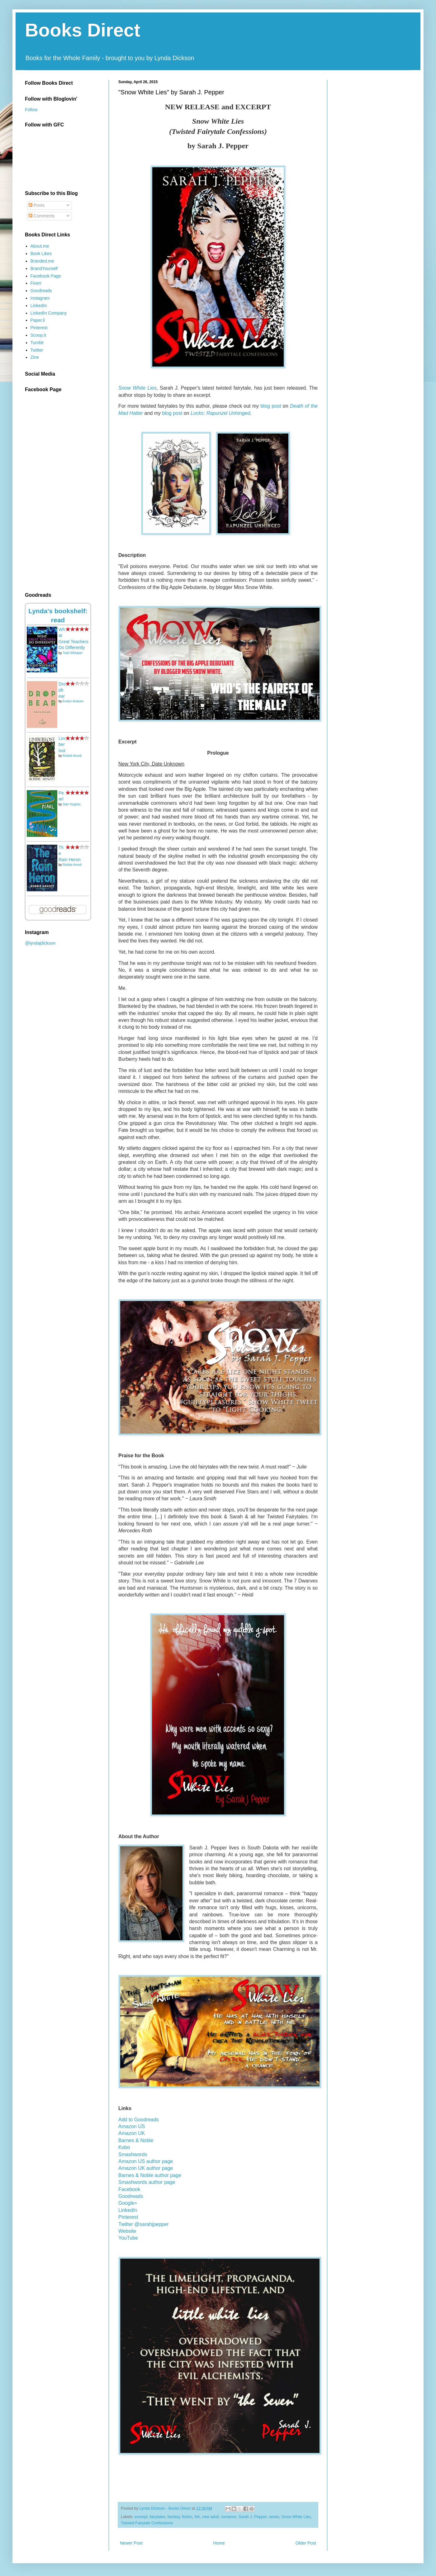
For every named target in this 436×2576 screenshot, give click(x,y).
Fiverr (36, 283)
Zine (35, 357)
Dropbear (62, 690)
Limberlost (62, 744)
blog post (172, 413)
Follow (31, 109)
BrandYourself (44, 268)
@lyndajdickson (40, 943)
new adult (210, 2517)
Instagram (40, 298)
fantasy (174, 2517)
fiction (187, 2517)
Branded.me (42, 261)
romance (228, 2517)
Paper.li (38, 320)
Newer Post (131, 2542)
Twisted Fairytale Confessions (147, 2523)
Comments (42, 215)
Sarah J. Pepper (253, 2517)
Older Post (306, 2542)
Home (219, 2542)
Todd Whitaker (73, 653)
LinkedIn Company (49, 313)
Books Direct (82, 30)
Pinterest (39, 327)
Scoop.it (38, 335)
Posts (37, 205)
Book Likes (41, 253)
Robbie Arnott (72, 755)
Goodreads (41, 290)
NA (197, 2517)
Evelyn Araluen (73, 701)
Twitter (37, 350)
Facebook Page (46, 275)
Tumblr (37, 342)
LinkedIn (39, 305)
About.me (40, 246)
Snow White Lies (137, 388)
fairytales (157, 2517)
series (274, 2517)
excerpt (141, 2517)
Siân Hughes (71, 804)
